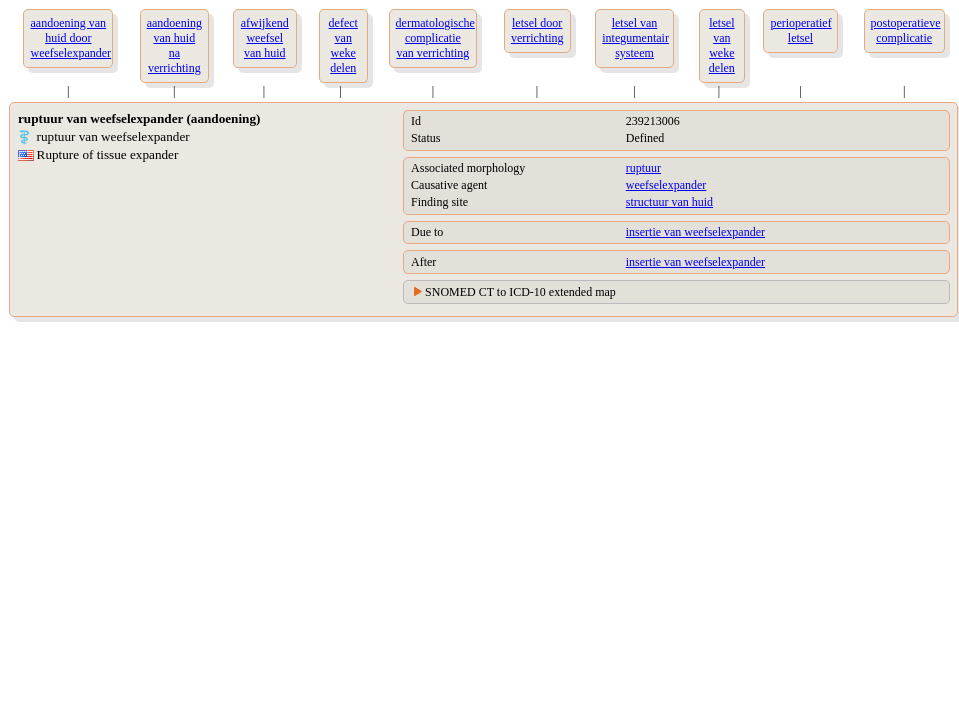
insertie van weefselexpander (695, 232)
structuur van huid (669, 202)
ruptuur (643, 168)
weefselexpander (666, 185)
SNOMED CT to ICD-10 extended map (520, 292)
